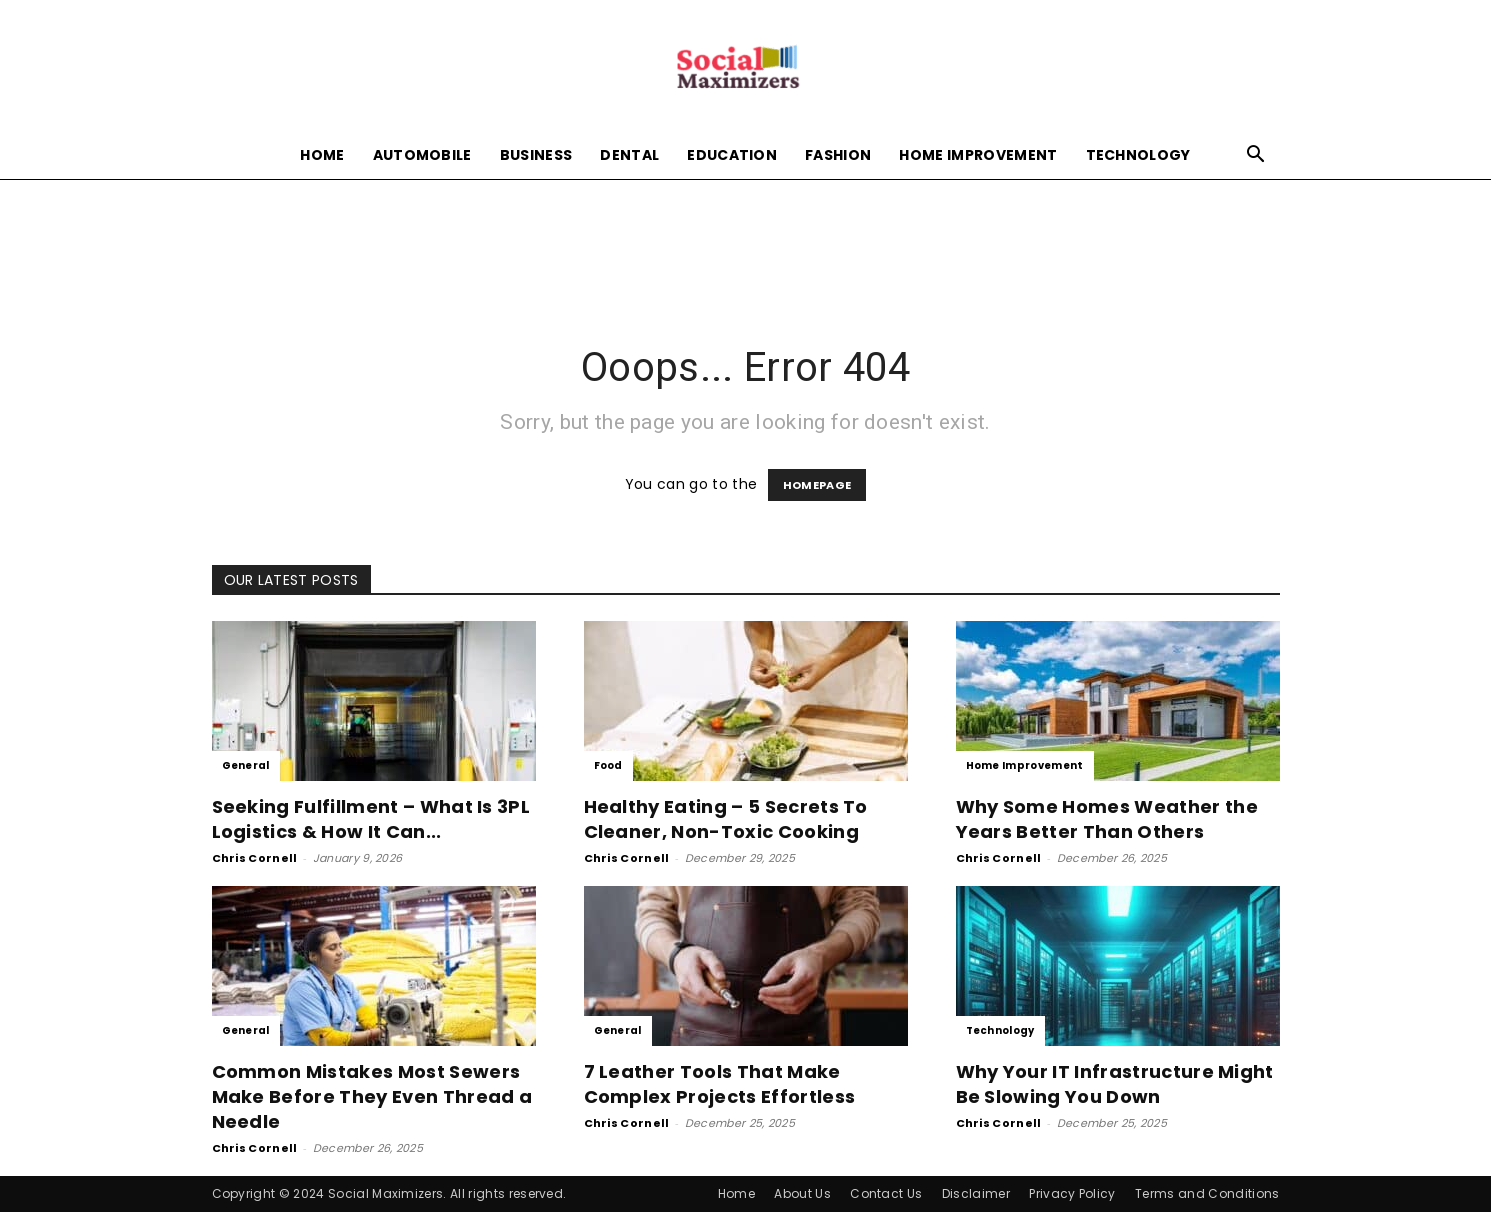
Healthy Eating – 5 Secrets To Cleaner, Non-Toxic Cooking (726, 819)
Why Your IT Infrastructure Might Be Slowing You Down (1115, 1084)
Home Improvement (978, 155)
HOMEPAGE (817, 485)
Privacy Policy (1072, 1193)
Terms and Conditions (1207, 1193)
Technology (1138, 155)
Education (732, 155)
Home (322, 155)
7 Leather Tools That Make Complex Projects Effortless (720, 1084)
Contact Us (886, 1193)
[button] (1256, 156)
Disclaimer (976, 1193)
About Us (802, 1193)
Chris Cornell (255, 858)
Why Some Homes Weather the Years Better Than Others (1107, 819)
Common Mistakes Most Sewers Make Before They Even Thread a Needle (372, 1096)
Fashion (838, 155)
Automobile (422, 155)
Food (608, 765)
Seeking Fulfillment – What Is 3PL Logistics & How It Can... (371, 819)
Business (536, 155)
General (246, 765)
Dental (629, 155)
